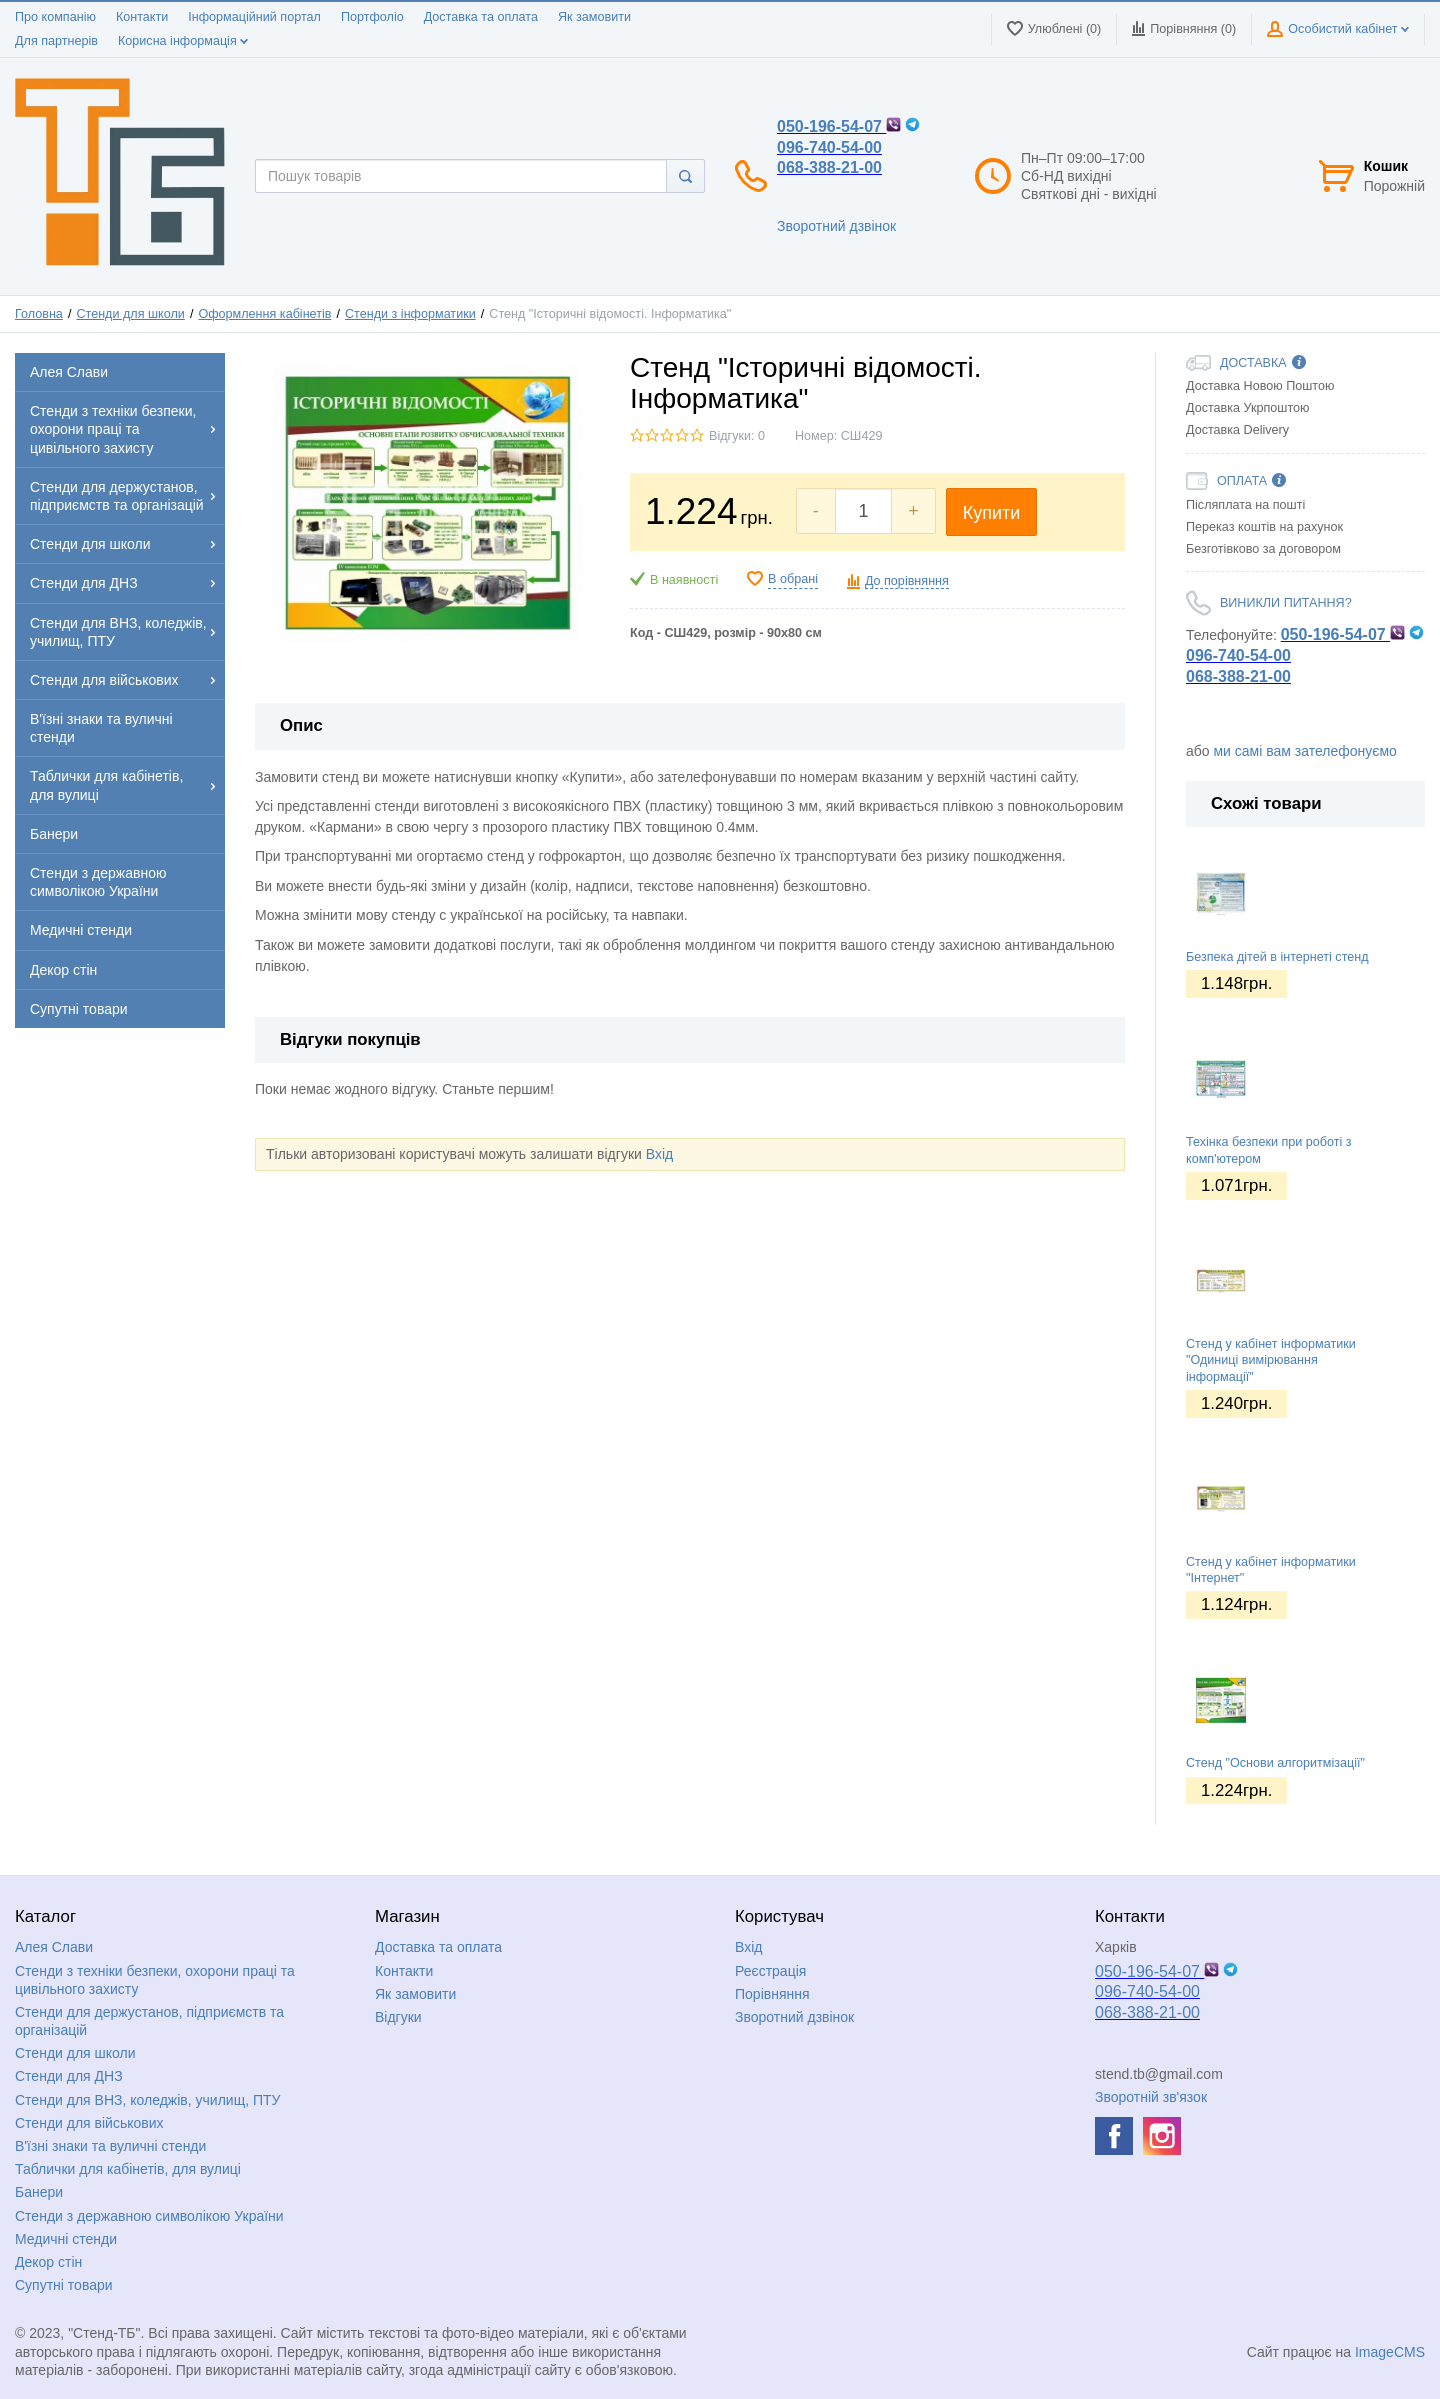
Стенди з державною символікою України (149, 2216)
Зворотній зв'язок (1151, 2097)
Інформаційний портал (254, 17)
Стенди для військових (89, 2123)
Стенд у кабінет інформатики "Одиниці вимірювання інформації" (1271, 1360)
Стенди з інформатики (410, 314)
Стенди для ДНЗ (69, 2076)
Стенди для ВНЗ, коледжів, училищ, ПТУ (147, 2100)
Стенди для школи (130, 314)
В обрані (793, 579)
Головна (39, 314)
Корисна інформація (183, 41)
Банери (39, 2192)
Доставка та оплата (481, 17)
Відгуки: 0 (737, 436)
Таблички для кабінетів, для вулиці (128, 2169)
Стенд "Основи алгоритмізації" (1275, 1763)
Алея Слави (54, 1947)
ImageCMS (1390, 2352)
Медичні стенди (66, 2239)
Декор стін (48, 2262)
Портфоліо (372, 17)
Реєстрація (770, 1971)
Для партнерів (56, 41)
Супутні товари (64, 2285)
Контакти (142, 17)
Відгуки (398, 2017)
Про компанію (55, 17)
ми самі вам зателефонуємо (1304, 751)
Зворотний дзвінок (836, 226)
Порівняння (772, 1994)
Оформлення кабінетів (264, 314)
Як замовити (594, 17)
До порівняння (907, 581)
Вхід (659, 1154)
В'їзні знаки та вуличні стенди (110, 2146)
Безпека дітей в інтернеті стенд (1277, 957)
